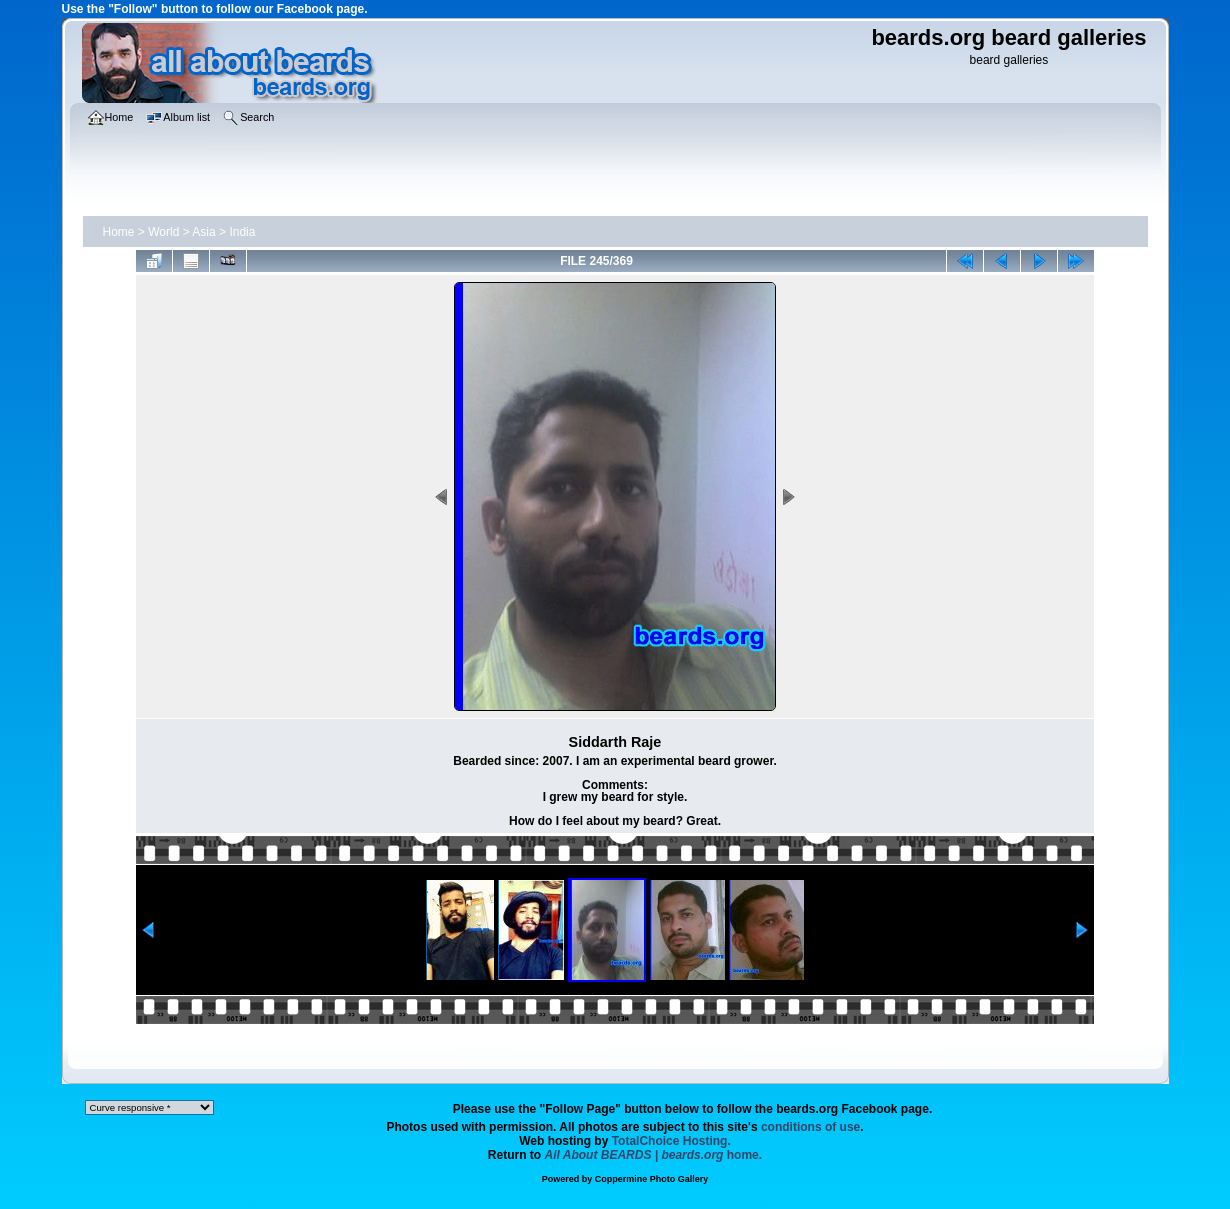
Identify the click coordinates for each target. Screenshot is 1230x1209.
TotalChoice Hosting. (671, 1141)
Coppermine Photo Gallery (652, 1179)
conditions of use (810, 1127)
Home (119, 232)
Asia (203, 232)
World (163, 232)
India (242, 232)
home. (654, 1155)
